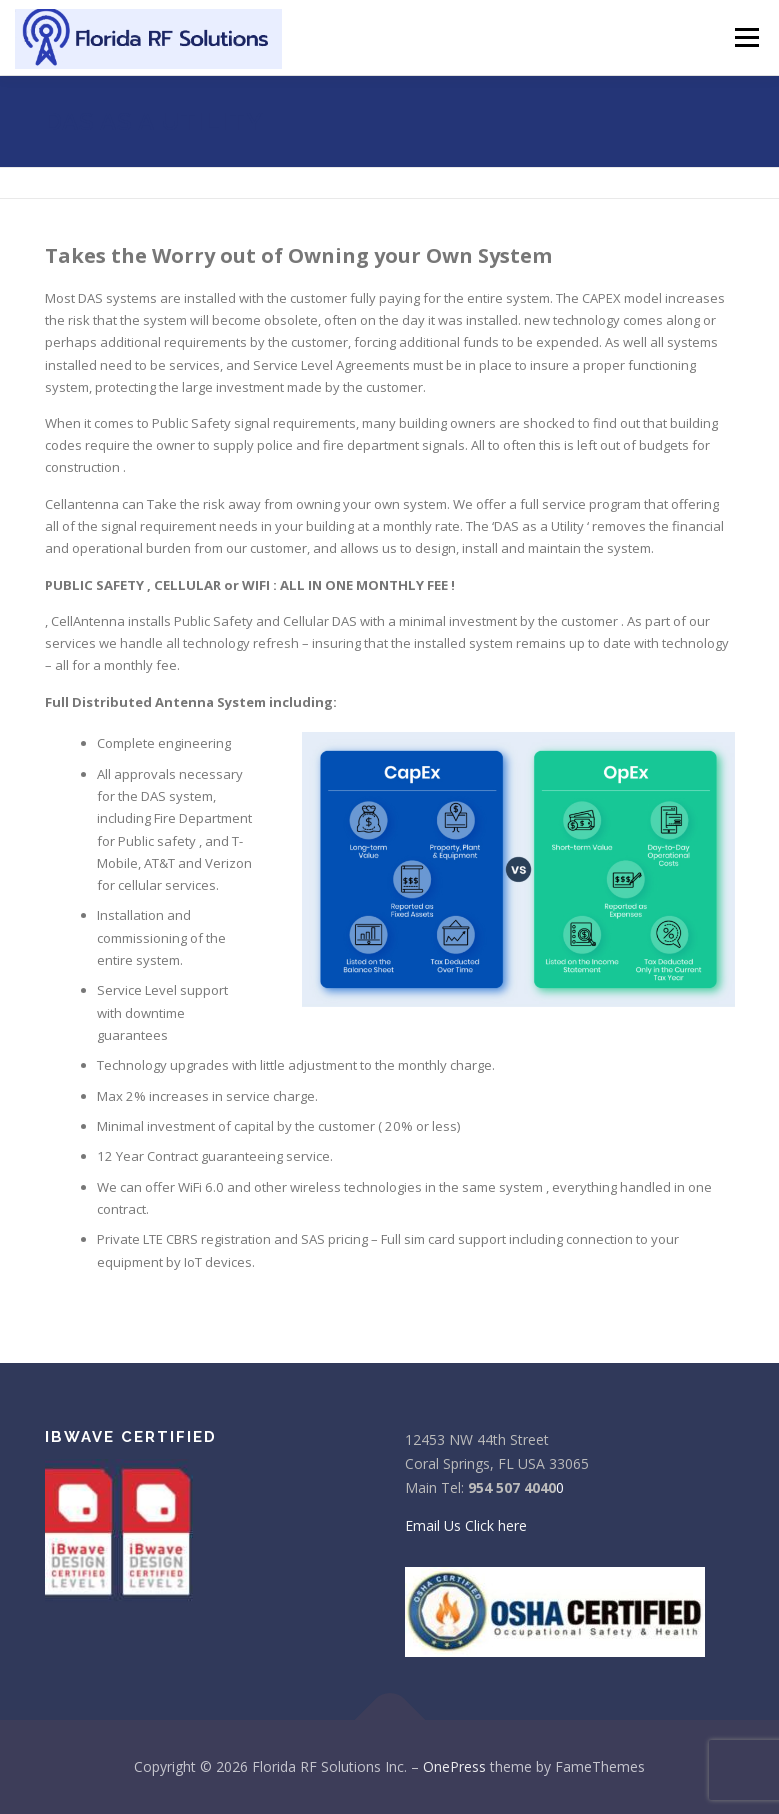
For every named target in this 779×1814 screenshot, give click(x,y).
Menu (746, 37)
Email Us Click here (466, 1525)
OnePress (454, 1766)
